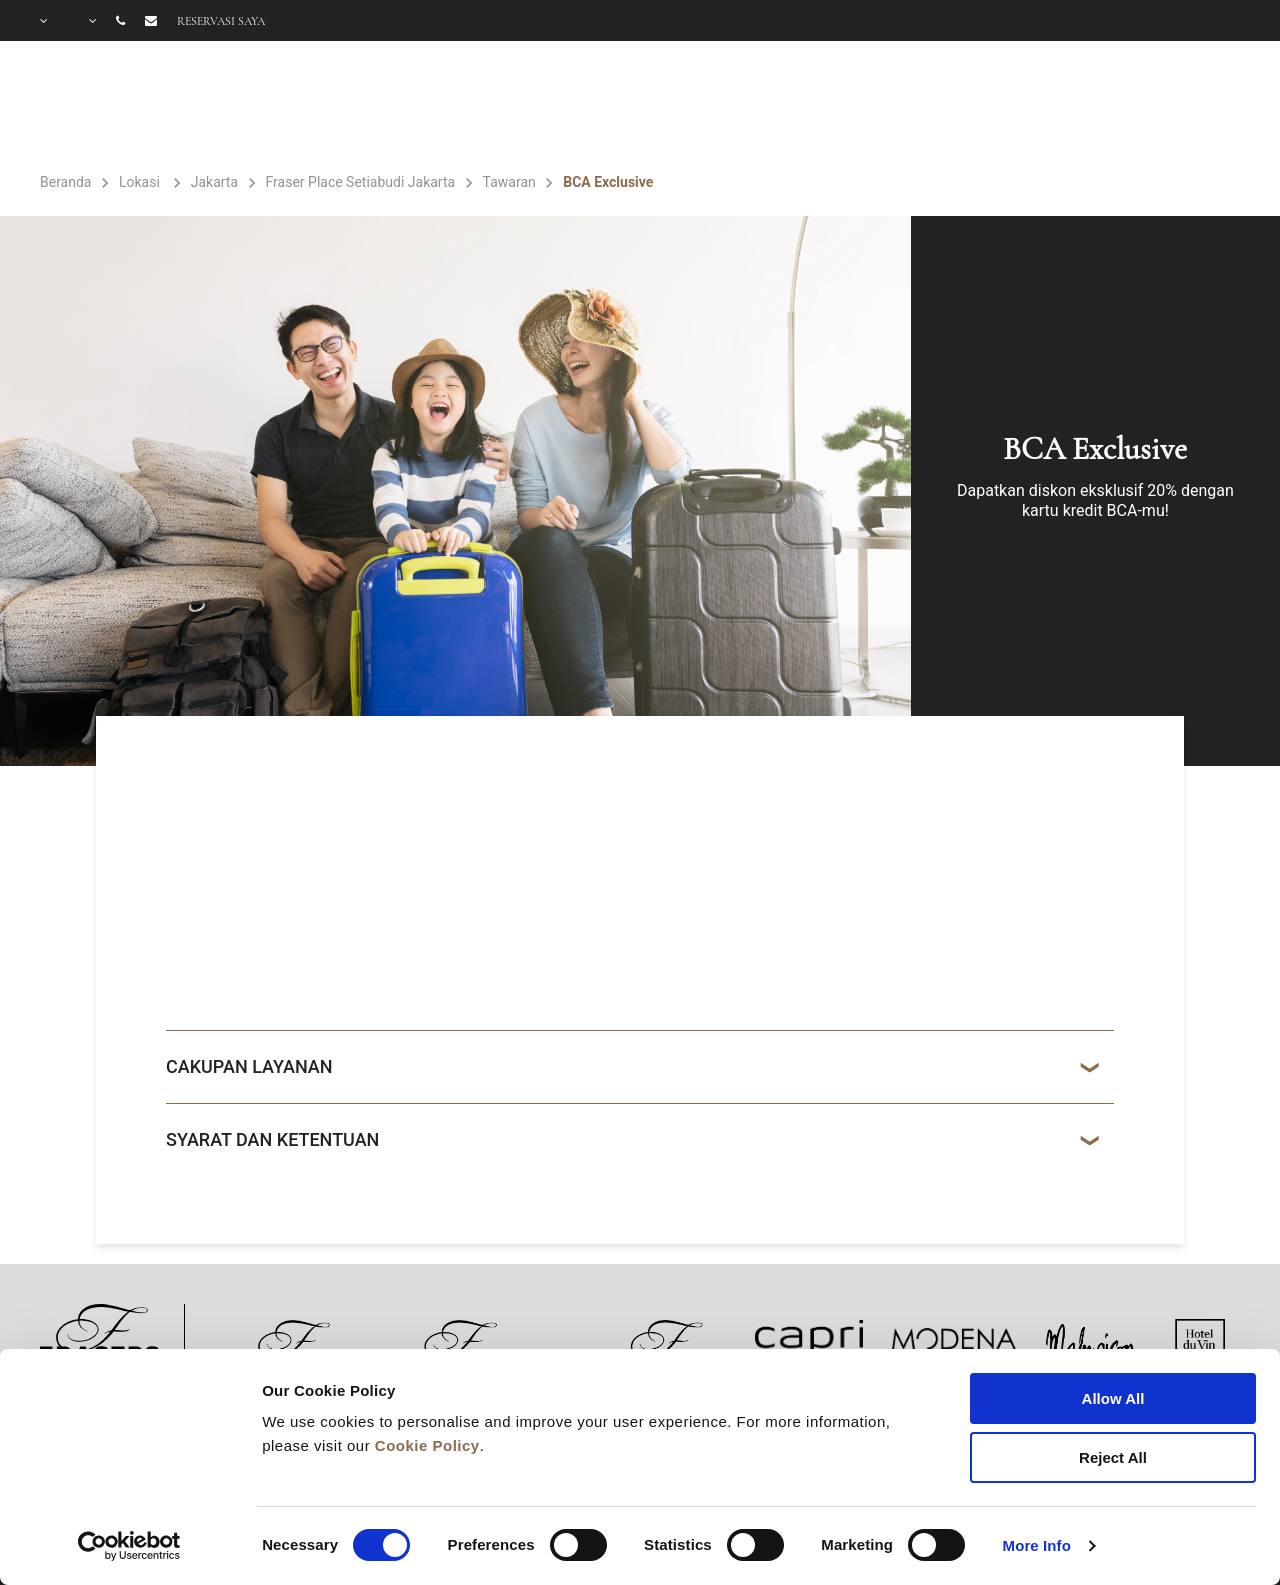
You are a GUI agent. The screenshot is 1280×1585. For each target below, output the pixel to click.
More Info (1037, 1545)
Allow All (1113, 1398)
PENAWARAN (844, 106)
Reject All (1113, 1457)
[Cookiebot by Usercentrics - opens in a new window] (129, 1546)
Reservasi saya (221, 21)
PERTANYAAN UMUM (1145, 106)
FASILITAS (691, 106)
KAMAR (561, 106)
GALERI (977, 106)
